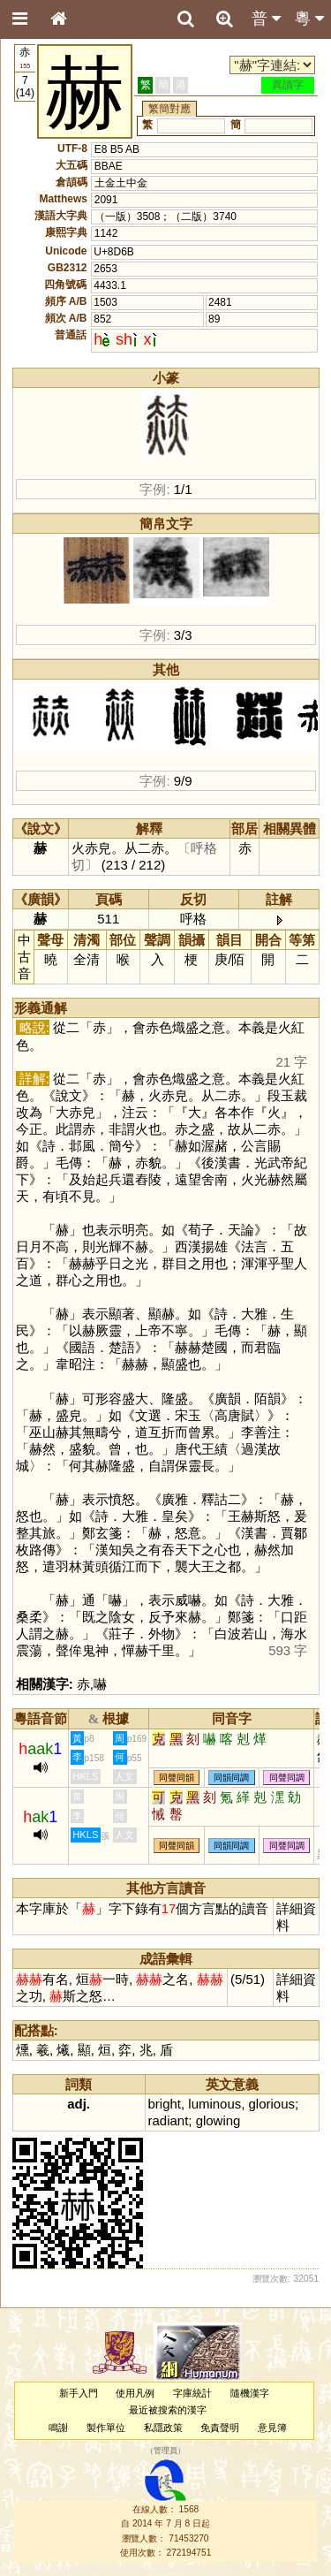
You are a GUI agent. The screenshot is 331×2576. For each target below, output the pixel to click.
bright (164, 2103)
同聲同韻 (176, 1777)
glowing (218, 2120)
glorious (272, 2103)
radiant (168, 2120)
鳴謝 (58, 2427)
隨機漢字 (249, 2393)
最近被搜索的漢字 (168, 2410)
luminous (214, 2103)
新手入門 (78, 2393)
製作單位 (106, 2427)
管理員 (165, 2450)
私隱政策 (163, 2427)
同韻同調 (231, 1777)
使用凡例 (135, 2393)
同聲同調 (287, 1777)
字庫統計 (192, 2393)
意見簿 (272, 2427)
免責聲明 (219, 2427)
